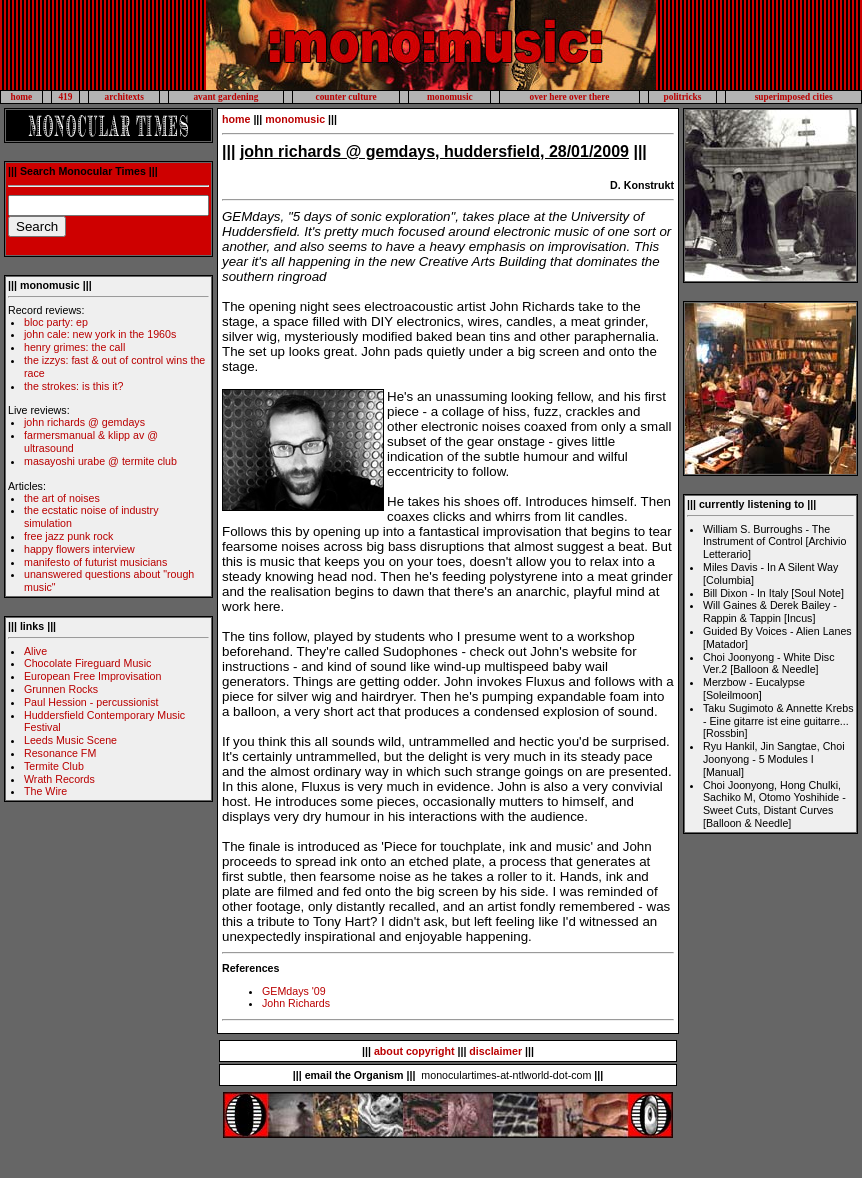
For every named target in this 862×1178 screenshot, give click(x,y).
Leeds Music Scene (70, 740)
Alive (35, 651)
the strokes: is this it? (74, 386)
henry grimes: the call (74, 347)
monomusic (450, 97)
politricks (683, 97)
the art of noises (62, 498)
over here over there (569, 97)
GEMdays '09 (294, 991)
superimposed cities (794, 97)
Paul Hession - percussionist (91, 702)
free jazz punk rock (68, 536)
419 (65, 97)
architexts (124, 97)
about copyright (414, 1051)
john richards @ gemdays (84, 422)
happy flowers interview (79, 549)
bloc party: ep (56, 322)
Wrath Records (59, 779)
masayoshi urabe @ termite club (100, 461)
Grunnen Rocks (61, 689)
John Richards (296, 1003)
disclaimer (495, 1051)
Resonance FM (60, 753)
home (21, 97)
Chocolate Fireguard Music (87, 663)
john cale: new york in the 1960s (100, 334)
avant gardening (225, 97)
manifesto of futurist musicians (95, 562)
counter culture (346, 97)
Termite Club (54, 766)
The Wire (45, 791)
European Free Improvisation (92, 676)
